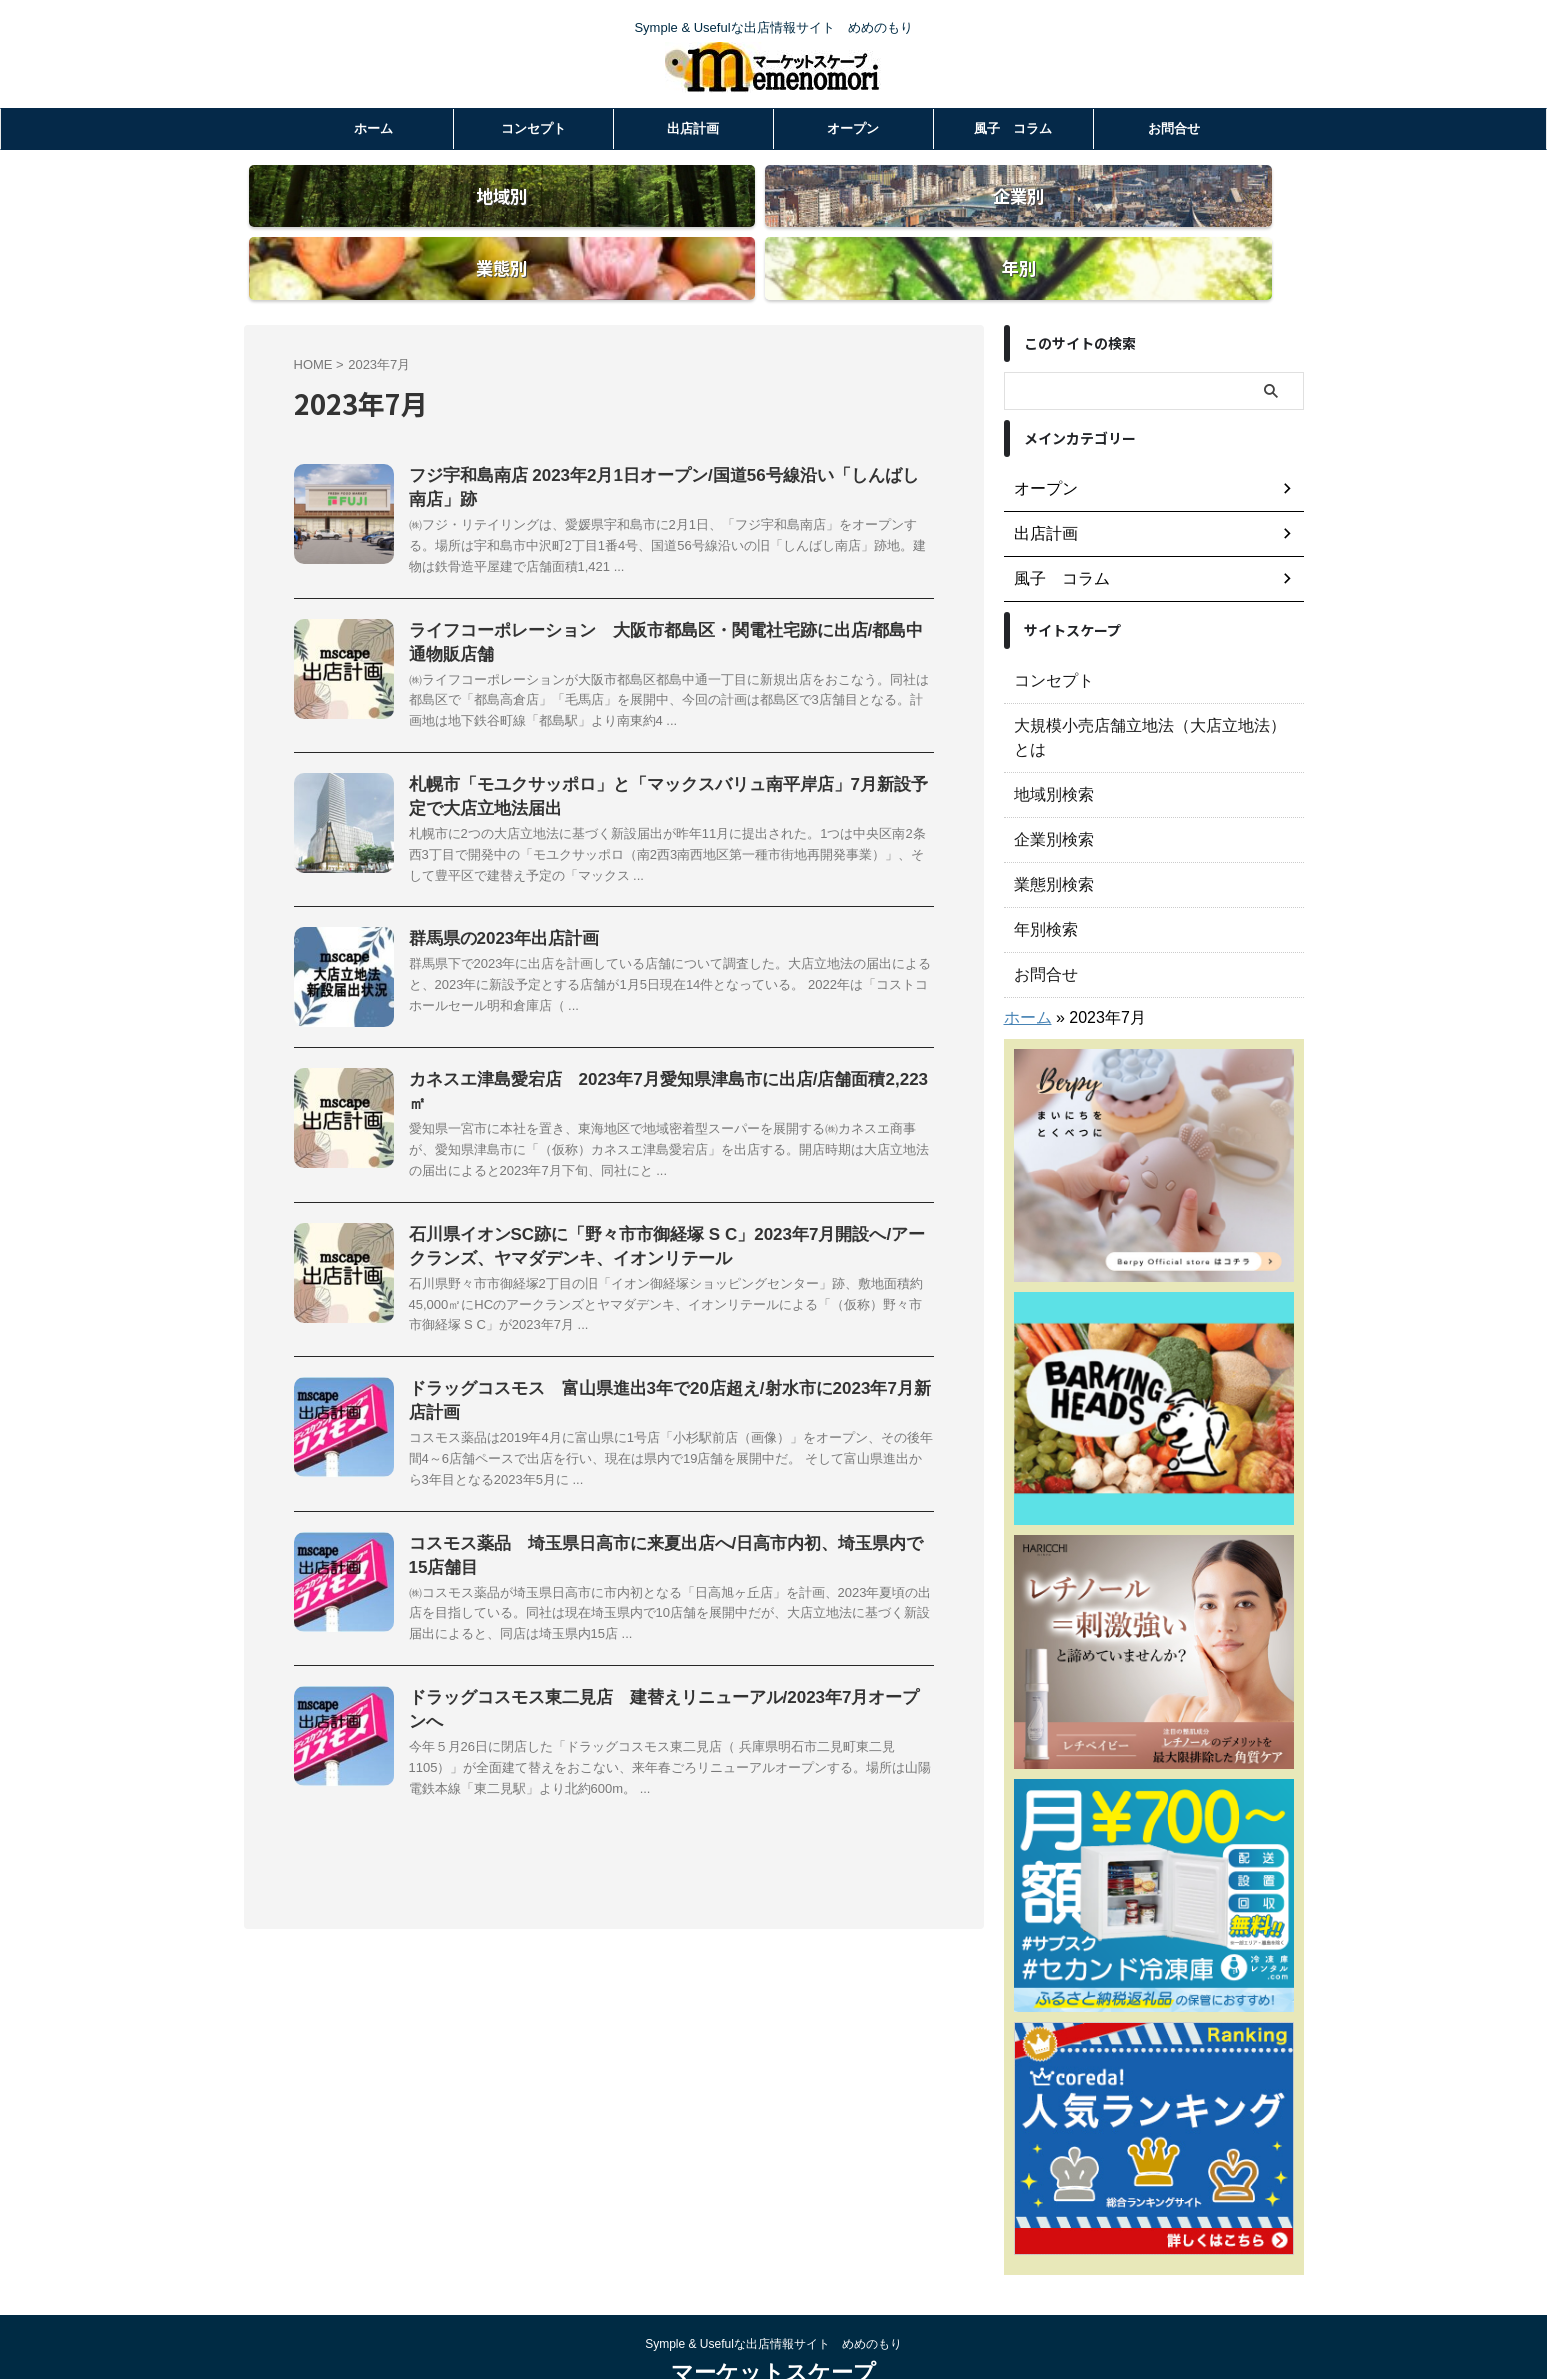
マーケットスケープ (773, 2314)
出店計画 (693, 128)
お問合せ (1174, 128)
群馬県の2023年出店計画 (499, 917)
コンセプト (533, 128)
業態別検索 (1049, 826)
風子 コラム (1013, 128)
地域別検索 (1049, 736)
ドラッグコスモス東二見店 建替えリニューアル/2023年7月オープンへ (665, 1674)
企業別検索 (1049, 781)
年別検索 (1042, 871)
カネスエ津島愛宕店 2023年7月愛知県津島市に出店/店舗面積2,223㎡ (661, 1058)
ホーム (373, 128)
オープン (853, 128)
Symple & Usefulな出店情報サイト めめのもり (773, 2286)
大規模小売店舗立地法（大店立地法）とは (1147, 691)
